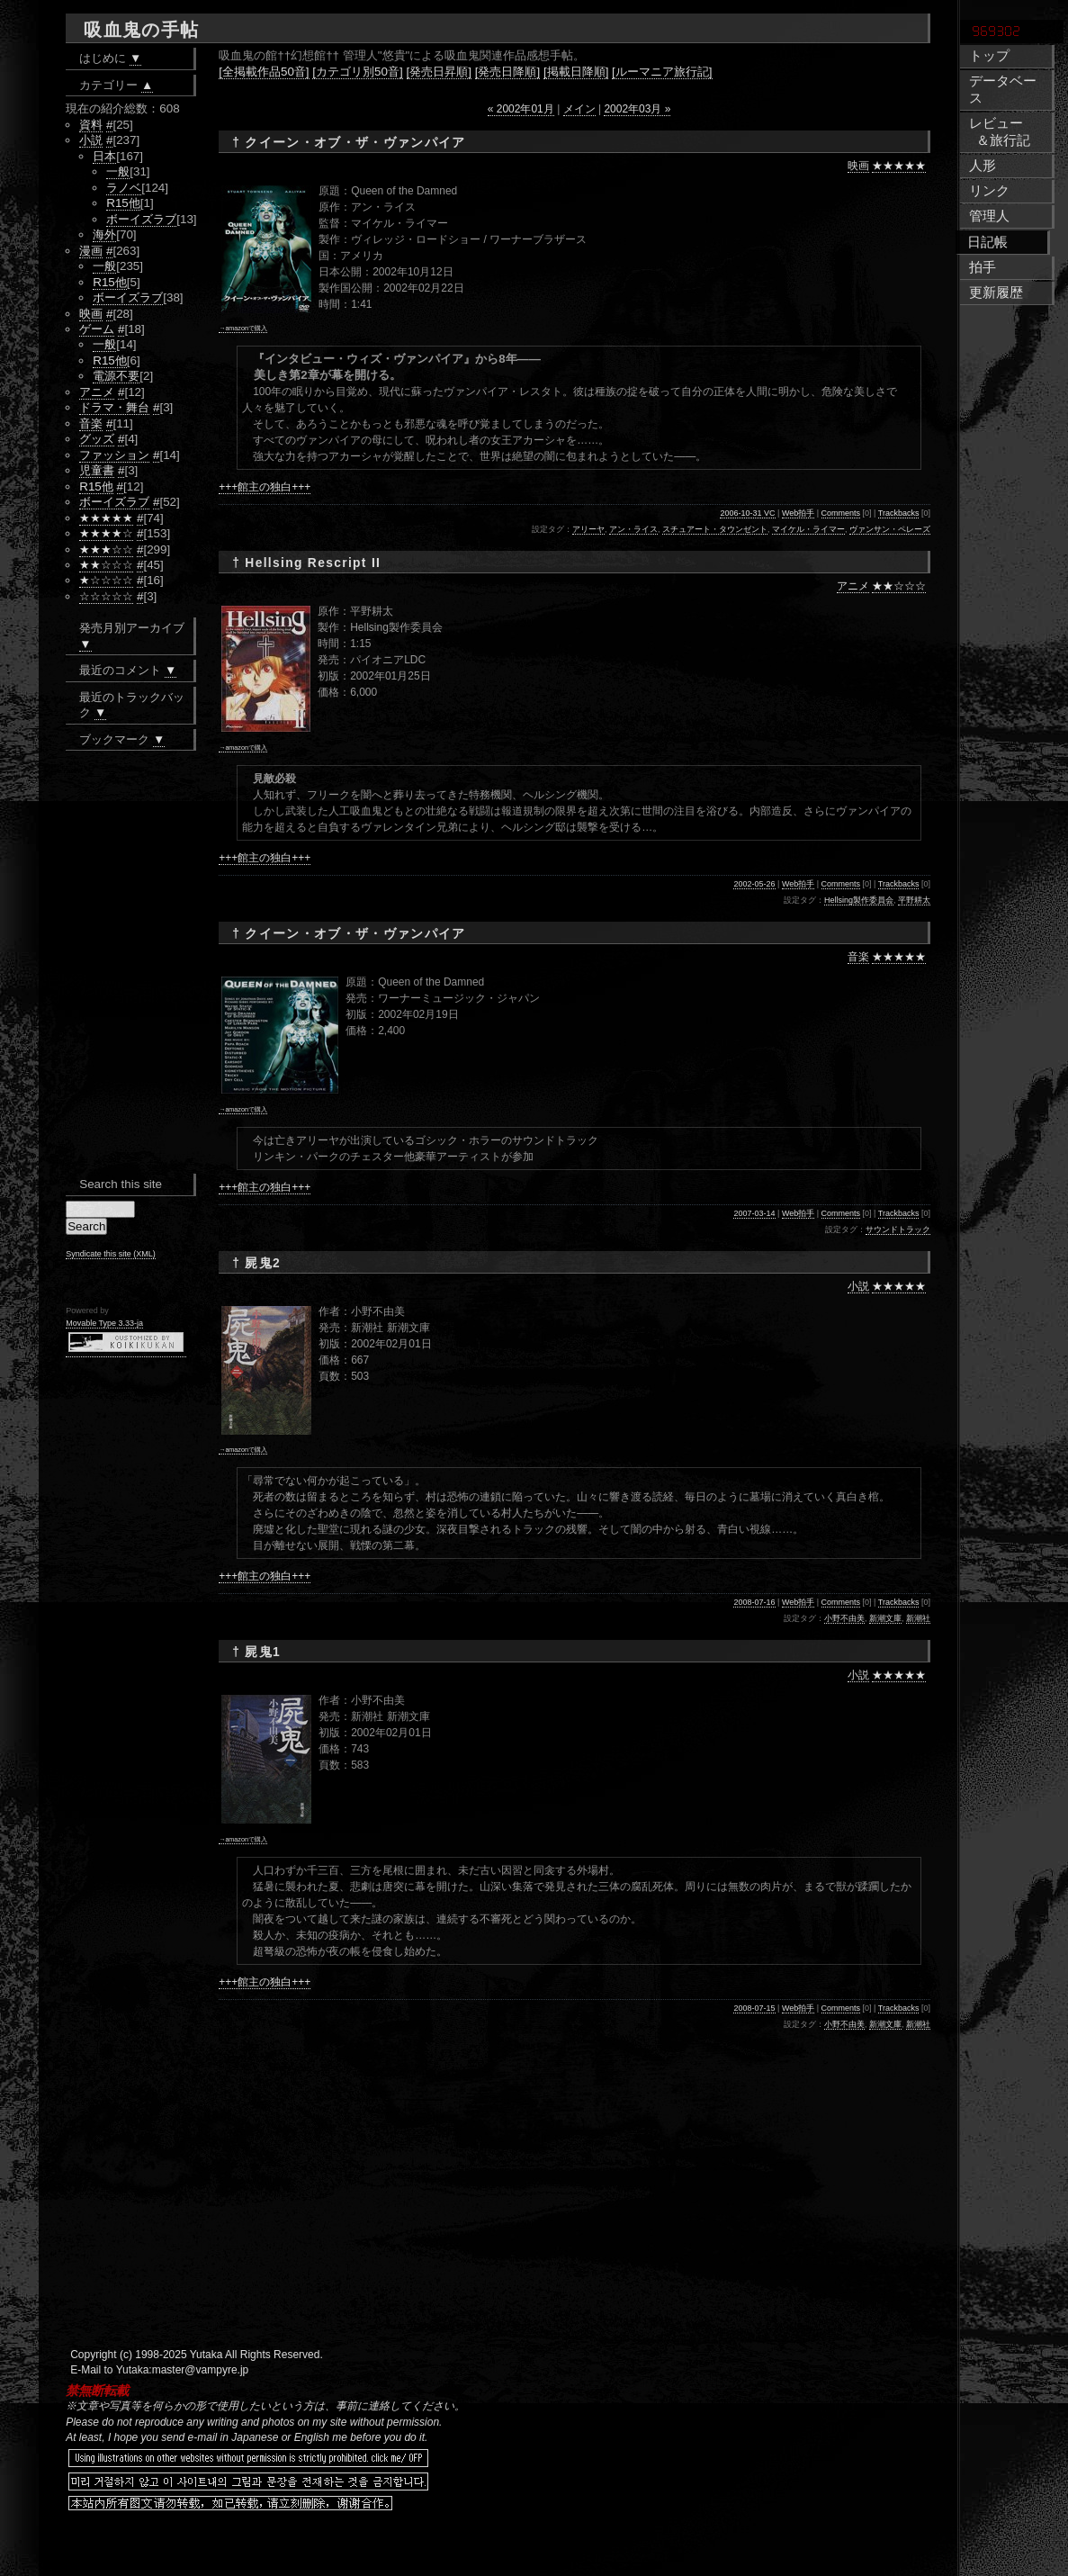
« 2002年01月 (521, 109)
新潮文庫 (885, 1618)
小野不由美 (844, 1618)
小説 (858, 1286)
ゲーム (96, 329)
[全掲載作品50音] (264, 71)
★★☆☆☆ (899, 586)
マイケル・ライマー (808, 529)
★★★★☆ (106, 533)
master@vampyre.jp (200, 2370)
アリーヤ (588, 529)
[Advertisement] (433, 2549)
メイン (579, 109)
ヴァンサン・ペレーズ (889, 529)
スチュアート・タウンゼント (714, 529)
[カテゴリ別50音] (357, 71)
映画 (858, 165)
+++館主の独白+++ (264, 487)
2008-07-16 (754, 1602)
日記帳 (987, 242)
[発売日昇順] (439, 71)
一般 (118, 171)
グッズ (96, 439)
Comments (841, 513)
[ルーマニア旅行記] (662, 71)
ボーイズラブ (141, 219)
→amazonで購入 (243, 328)
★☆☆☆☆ (106, 580)
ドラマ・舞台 (114, 407)
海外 (104, 234)
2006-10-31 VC (747, 513)
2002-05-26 (754, 883)
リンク (989, 191)
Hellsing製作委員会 (858, 900)
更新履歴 (996, 292)
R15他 (123, 203)
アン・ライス (633, 529)
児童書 (96, 470)
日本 (104, 156)
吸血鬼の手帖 (141, 30)
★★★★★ (899, 165)
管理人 (989, 216)
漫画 (91, 250)
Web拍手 (798, 513)
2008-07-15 (754, 2008)
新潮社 (918, 1618)
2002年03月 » (637, 109)
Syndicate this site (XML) (111, 1253)
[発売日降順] (507, 71)
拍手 (982, 267)
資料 (91, 124)
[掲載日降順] (575, 71)
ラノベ (123, 187)
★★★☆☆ (106, 549)
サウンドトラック (898, 1229)
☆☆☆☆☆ (106, 596)
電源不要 (116, 376)
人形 (982, 165)
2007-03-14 (754, 1213)
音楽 (858, 956)
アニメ (853, 586)
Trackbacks (899, 513)
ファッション (114, 455)
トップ (989, 56)
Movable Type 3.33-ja (104, 1323)
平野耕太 (914, 900)
